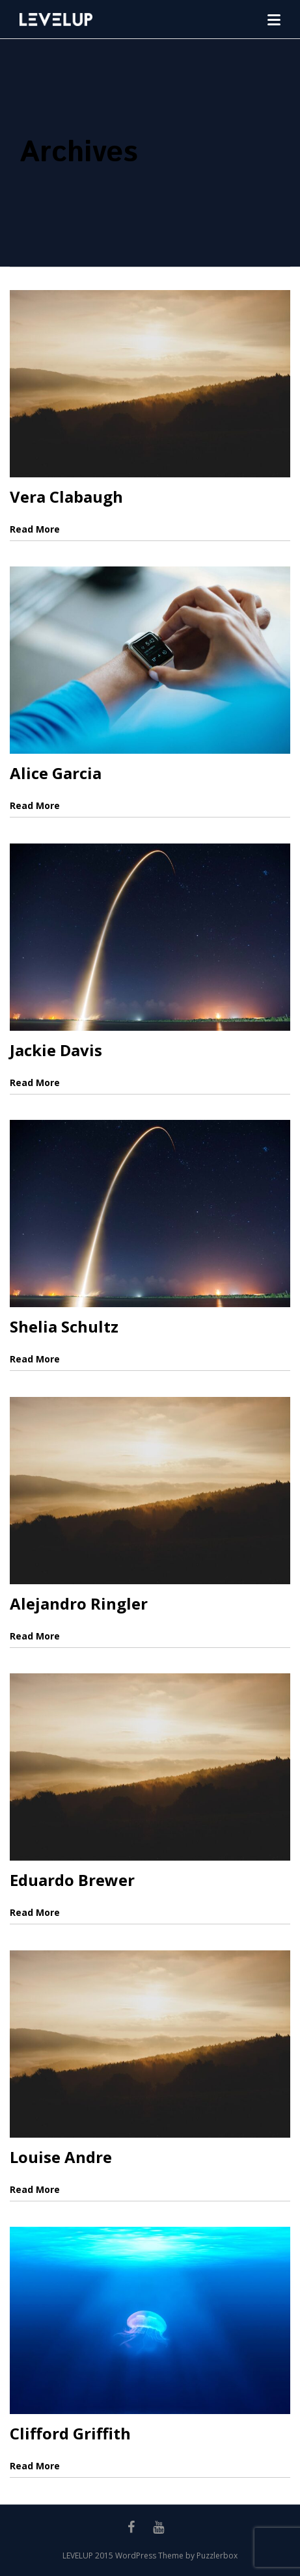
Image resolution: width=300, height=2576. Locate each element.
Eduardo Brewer (72, 1880)
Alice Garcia (56, 773)
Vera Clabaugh (66, 496)
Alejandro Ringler (79, 1603)
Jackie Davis (56, 1050)
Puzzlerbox (217, 2555)
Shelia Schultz (64, 1326)
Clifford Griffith (70, 2433)
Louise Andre (61, 2157)
